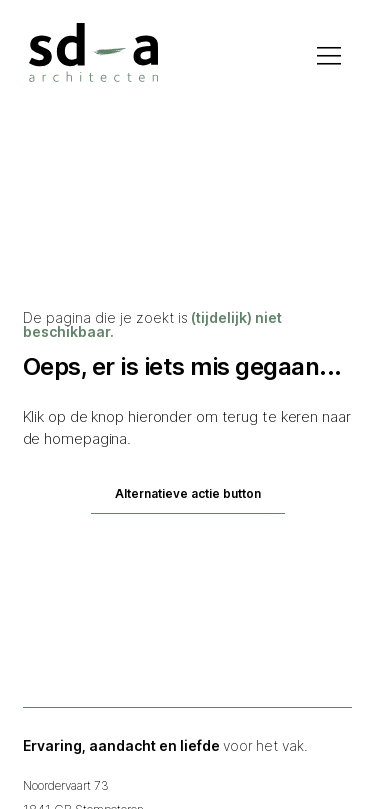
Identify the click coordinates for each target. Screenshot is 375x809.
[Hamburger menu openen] (329, 56)
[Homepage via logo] (93, 53)
